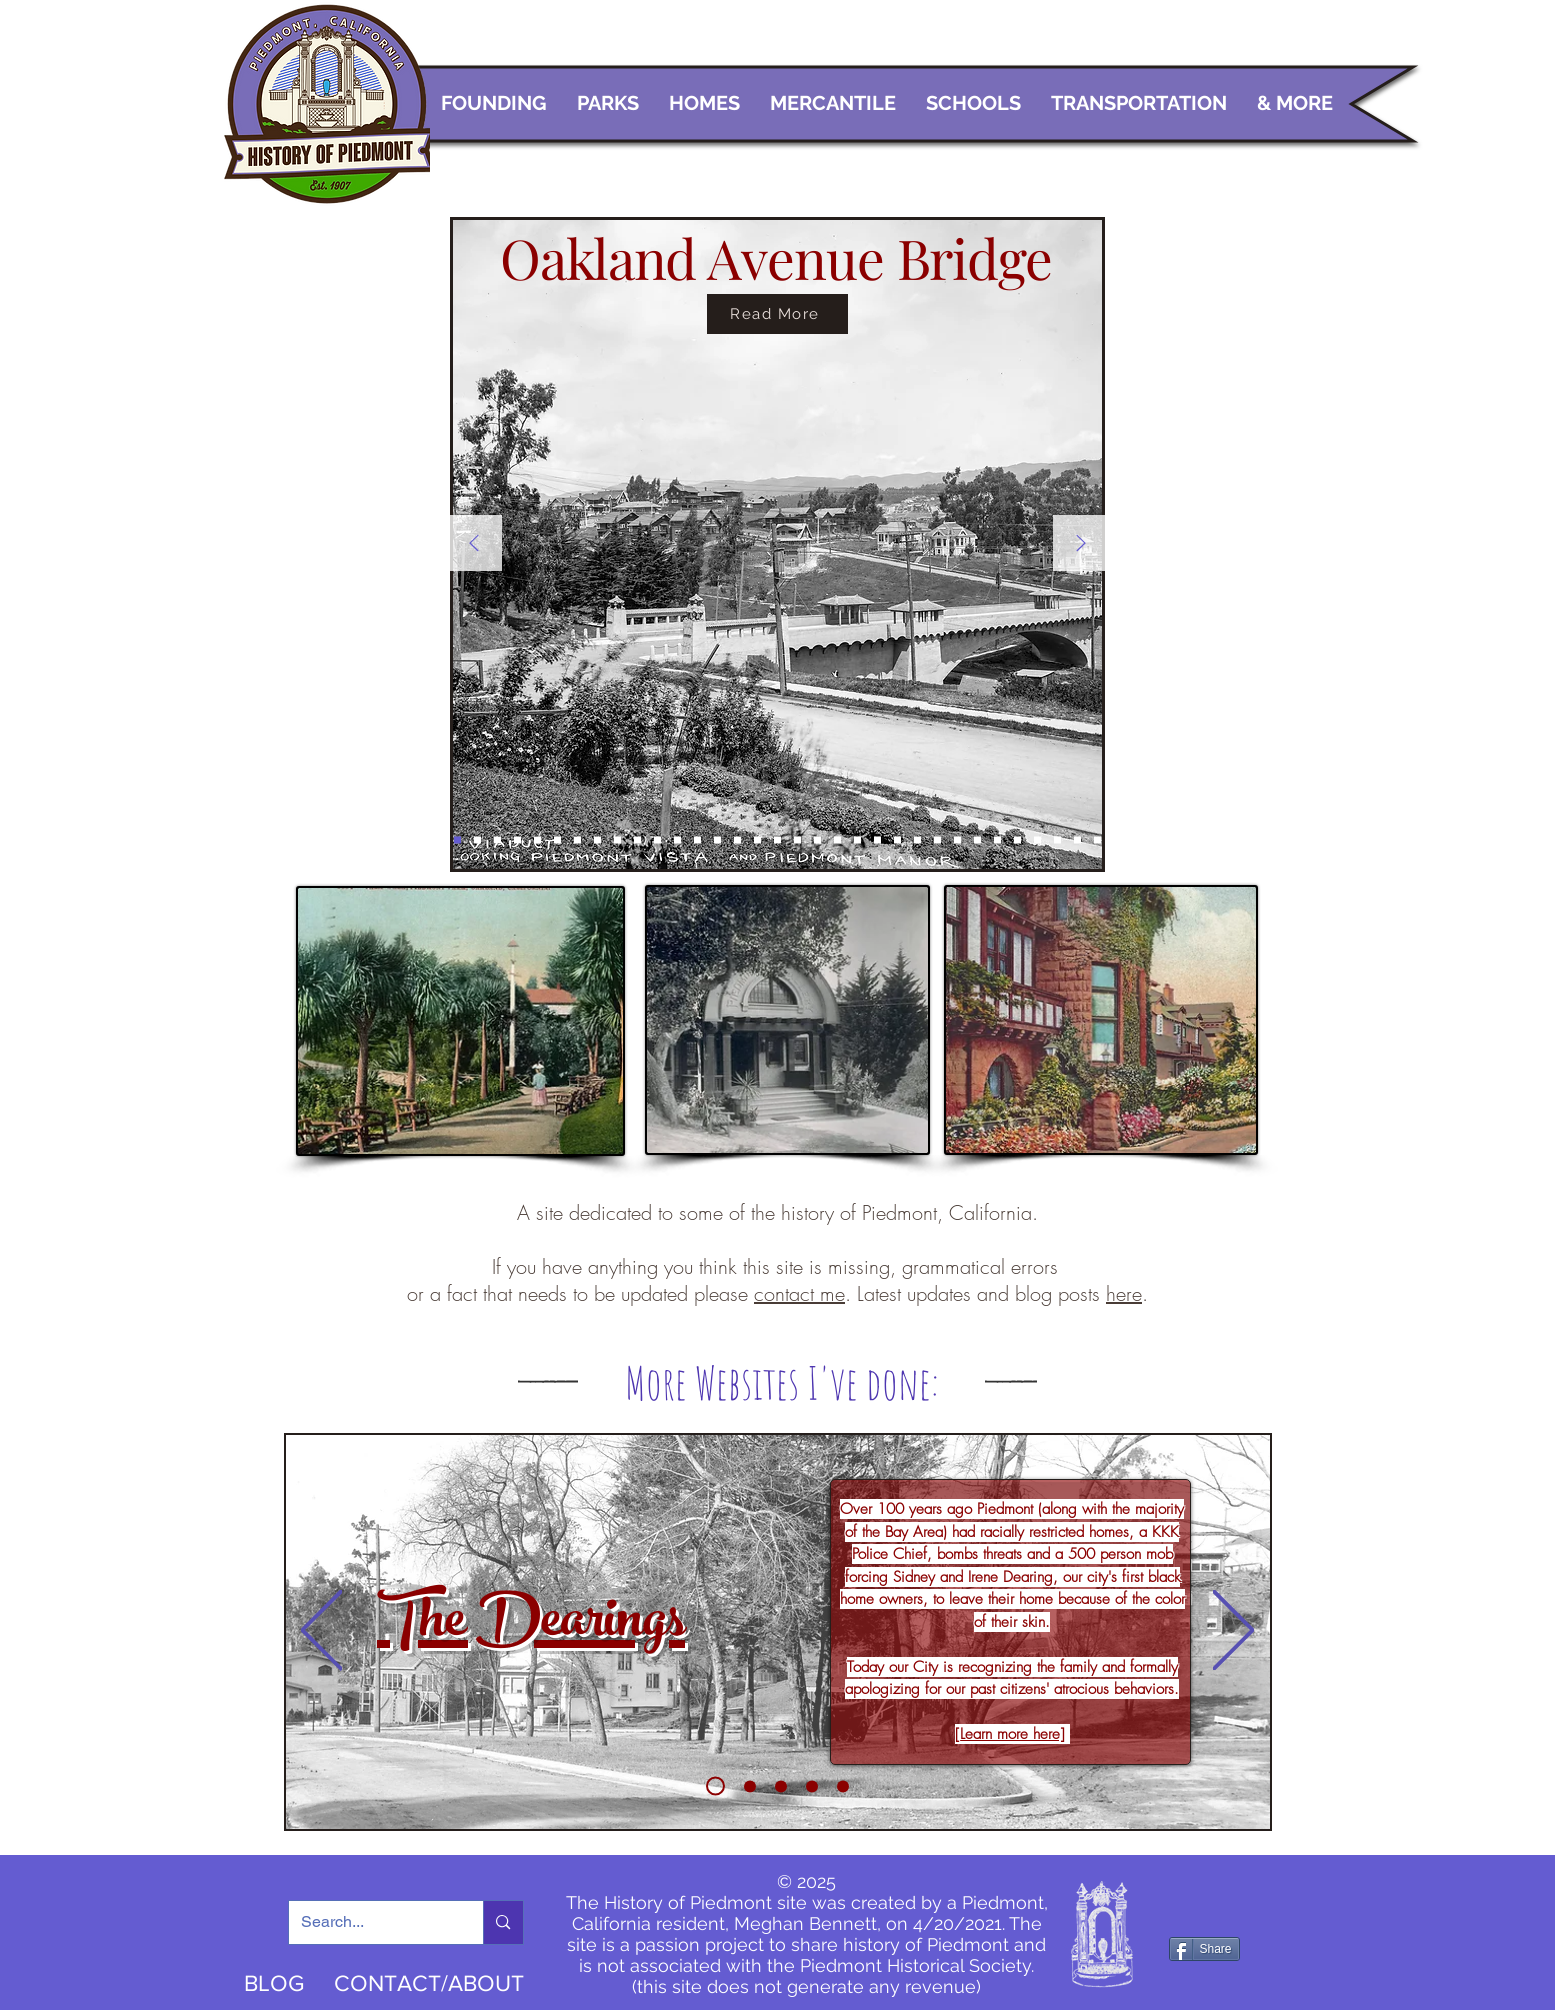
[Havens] (1037, 840)
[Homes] (1097, 840)
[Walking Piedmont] (750, 1786)
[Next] (1081, 544)
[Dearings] (715, 1786)
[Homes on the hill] (597, 840)
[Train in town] (897, 840)
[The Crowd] (781, 1786)
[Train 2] (917, 840)
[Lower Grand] (1057, 840)
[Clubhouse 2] (757, 840)
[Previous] (474, 544)
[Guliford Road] (937, 840)
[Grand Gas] (837, 840)
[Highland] (1077, 840)
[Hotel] (637, 840)
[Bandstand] (737, 840)
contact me (799, 1293)
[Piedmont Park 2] (697, 840)
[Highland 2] (557, 840)
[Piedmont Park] (677, 840)
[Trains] (577, 840)
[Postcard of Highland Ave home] (537, 840)
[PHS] (977, 840)
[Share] (1204, 1949)
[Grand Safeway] (857, 840)
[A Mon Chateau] (817, 840)
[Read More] (777, 314)
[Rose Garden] (812, 1786)
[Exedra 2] (517, 840)
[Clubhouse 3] (777, 840)
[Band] (957, 840)
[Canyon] (717, 840)
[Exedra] (497, 840)
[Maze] (797, 840)
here (1124, 1293)
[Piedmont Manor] (877, 840)
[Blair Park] (617, 840)
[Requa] (1017, 840)
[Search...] (371, 1922)
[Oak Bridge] (477, 840)
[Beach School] (843, 1786)
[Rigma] (997, 840)
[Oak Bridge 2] (457, 840)
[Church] (657, 840)
